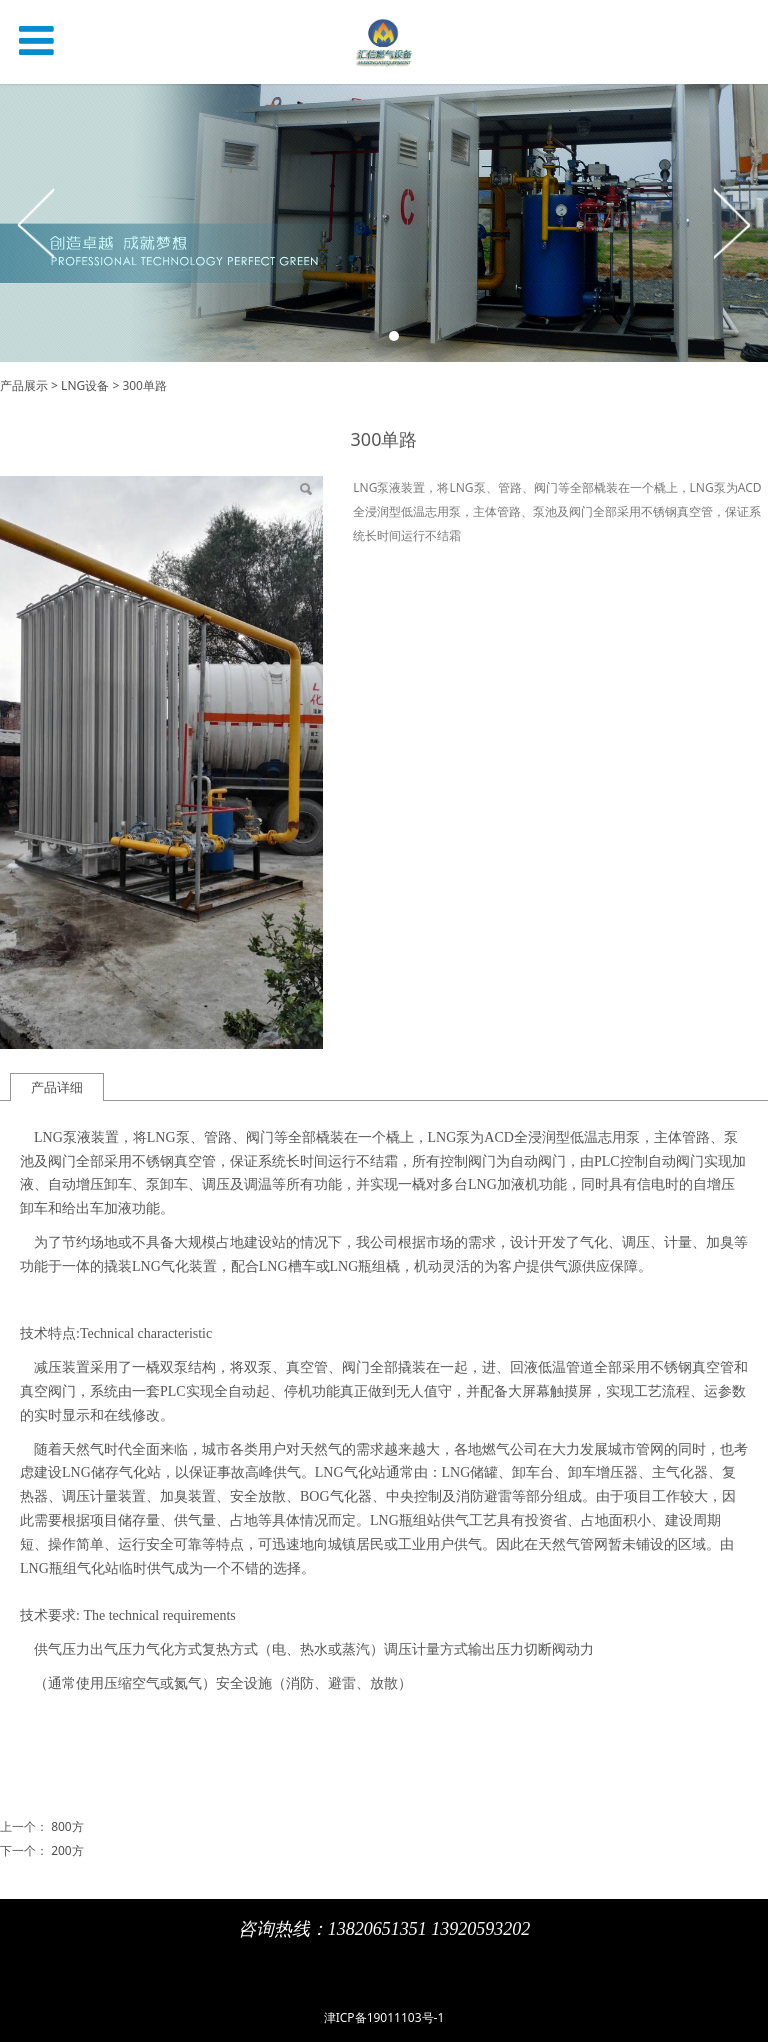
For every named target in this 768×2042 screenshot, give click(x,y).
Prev (37, 223)
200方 (67, 1850)
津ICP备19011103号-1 (384, 2017)
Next (731, 223)
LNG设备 (85, 385)
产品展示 (24, 385)
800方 (67, 1826)
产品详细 (57, 1087)
